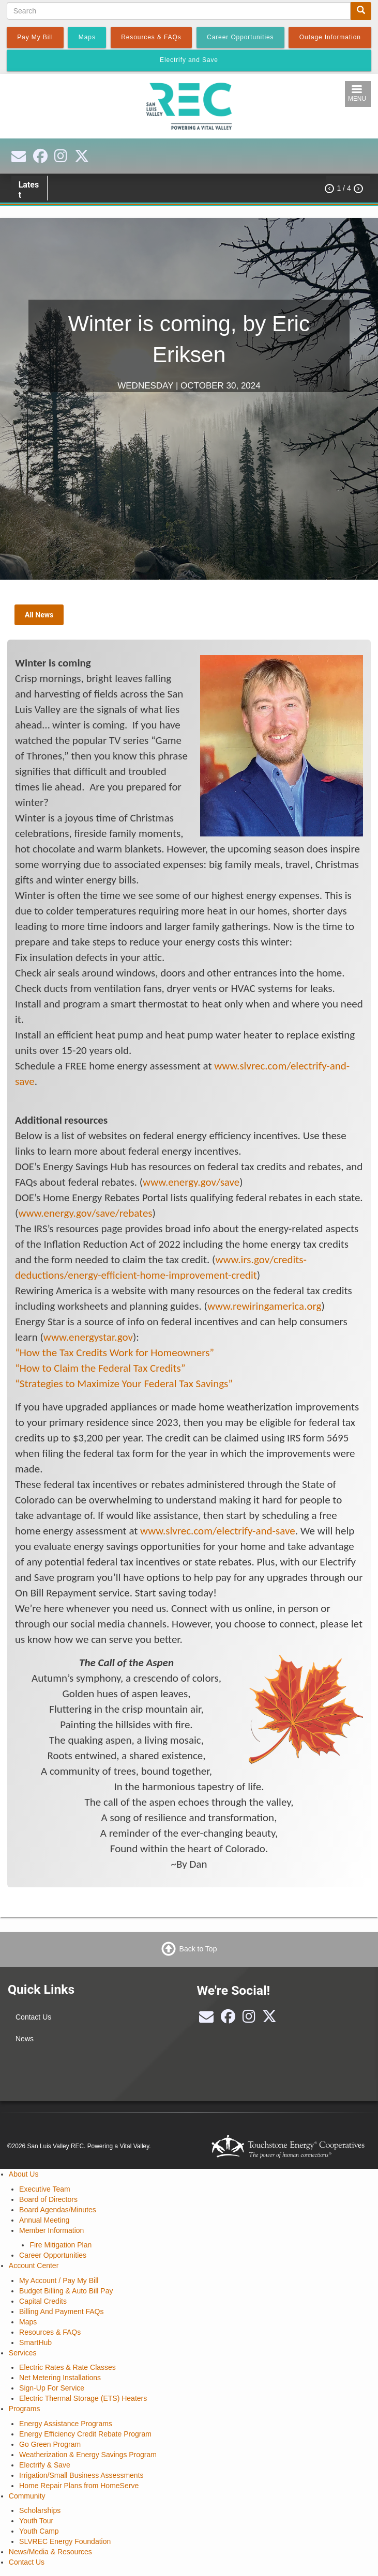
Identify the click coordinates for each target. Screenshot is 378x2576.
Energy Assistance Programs (65, 2423)
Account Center (34, 2265)
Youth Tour (36, 2521)
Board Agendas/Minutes (57, 2210)
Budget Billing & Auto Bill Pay (66, 2291)
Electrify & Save (44, 2465)
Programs (24, 2408)
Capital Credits (43, 2301)
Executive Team (44, 2189)
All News (39, 615)
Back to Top (198, 1949)
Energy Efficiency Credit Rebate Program (85, 2434)
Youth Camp (39, 2531)
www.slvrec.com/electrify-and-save (217, 1531)
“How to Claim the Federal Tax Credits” (100, 1368)
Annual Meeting (44, 2220)
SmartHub (35, 2342)
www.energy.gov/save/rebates (85, 1213)
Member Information (51, 2230)
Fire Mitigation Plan (60, 2245)
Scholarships (40, 2510)
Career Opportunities (52, 2255)
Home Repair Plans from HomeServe (79, 2485)
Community (27, 2496)
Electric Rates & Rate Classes (67, 2367)
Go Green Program (50, 2444)
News (25, 2039)
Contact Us (33, 2017)
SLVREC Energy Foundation (65, 2541)
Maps (28, 2322)
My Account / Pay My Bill (58, 2280)
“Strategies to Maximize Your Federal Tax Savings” (124, 1383)
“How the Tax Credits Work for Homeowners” (114, 1352)
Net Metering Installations (60, 2377)
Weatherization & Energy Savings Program (88, 2454)
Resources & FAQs (50, 2332)
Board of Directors (48, 2199)
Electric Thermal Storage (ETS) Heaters (83, 2398)
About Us (24, 2174)
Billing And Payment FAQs (61, 2311)
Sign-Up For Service (51, 2388)
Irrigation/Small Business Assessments (81, 2475)
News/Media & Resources (50, 2552)
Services (23, 2353)
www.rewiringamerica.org (264, 1306)
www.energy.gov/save (191, 1182)
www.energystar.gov (88, 1337)
